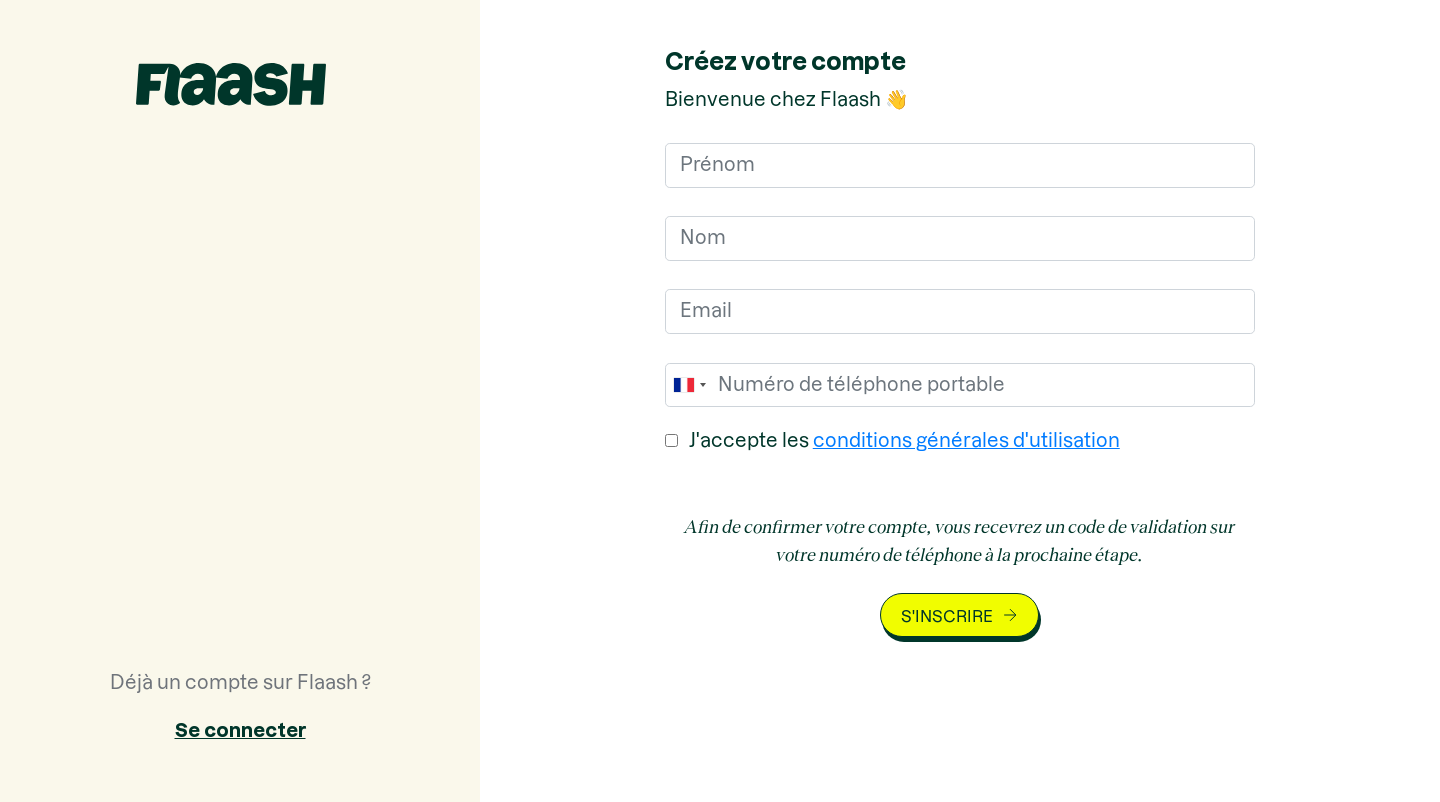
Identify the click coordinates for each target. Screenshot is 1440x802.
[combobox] (689, 385)
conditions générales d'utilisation (966, 440)
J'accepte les (904, 440)
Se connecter (240, 730)
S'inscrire (947, 616)
